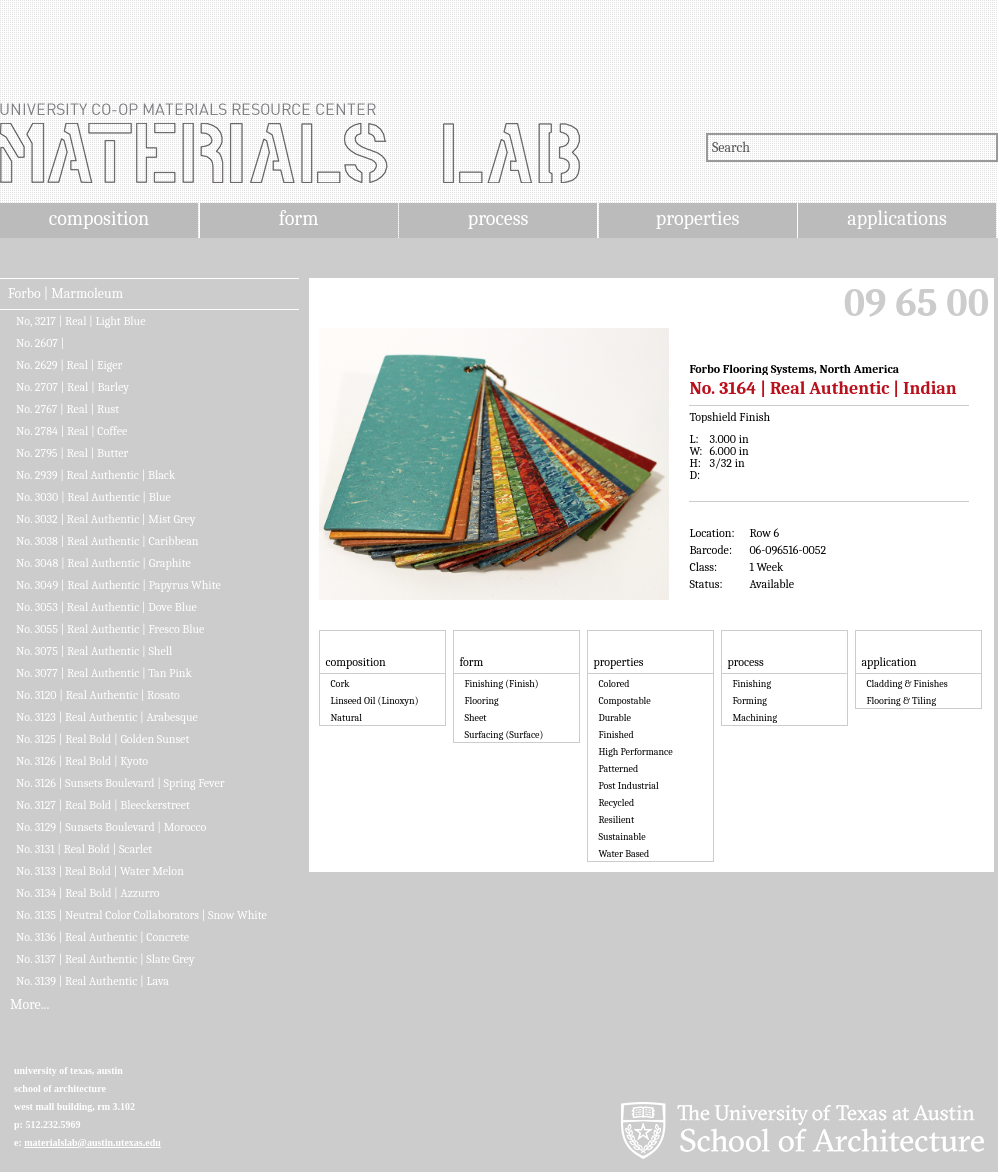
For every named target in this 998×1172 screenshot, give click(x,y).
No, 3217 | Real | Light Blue (80, 321)
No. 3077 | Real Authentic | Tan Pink (104, 673)
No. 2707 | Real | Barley (72, 387)
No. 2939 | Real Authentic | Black (95, 475)
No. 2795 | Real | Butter (72, 453)
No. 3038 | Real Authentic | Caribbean (107, 541)
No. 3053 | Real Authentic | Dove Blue (106, 607)
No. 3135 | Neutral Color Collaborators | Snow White (141, 915)
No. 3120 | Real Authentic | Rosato (98, 695)
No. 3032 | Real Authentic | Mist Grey (105, 519)
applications (897, 218)
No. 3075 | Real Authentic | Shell (94, 651)
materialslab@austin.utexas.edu (92, 1142)
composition (99, 218)
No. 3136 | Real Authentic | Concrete (102, 937)
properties (697, 218)
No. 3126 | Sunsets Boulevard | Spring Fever (120, 783)
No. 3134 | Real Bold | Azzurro (88, 893)
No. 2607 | (40, 343)
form (299, 218)
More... (29, 1005)
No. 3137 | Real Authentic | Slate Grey (105, 959)
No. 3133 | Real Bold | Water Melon (100, 871)
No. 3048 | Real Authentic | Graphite (103, 563)
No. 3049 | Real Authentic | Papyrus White (118, 585)
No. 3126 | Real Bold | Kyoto (82, 761)
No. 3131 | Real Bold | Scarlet (84, 849)
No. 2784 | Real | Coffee (71, 431)
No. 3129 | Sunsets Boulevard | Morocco (111, 827)
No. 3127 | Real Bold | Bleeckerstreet (103, 805)
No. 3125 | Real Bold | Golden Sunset (102, 739)
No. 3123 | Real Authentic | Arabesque (107, 717)
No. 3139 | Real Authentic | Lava (92, 981)
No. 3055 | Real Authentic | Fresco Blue (110, 629)
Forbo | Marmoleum (65, 294)
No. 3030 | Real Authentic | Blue (93, 497)
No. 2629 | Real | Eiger (69, 365)
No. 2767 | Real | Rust (67, 409)
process (498, 218)
